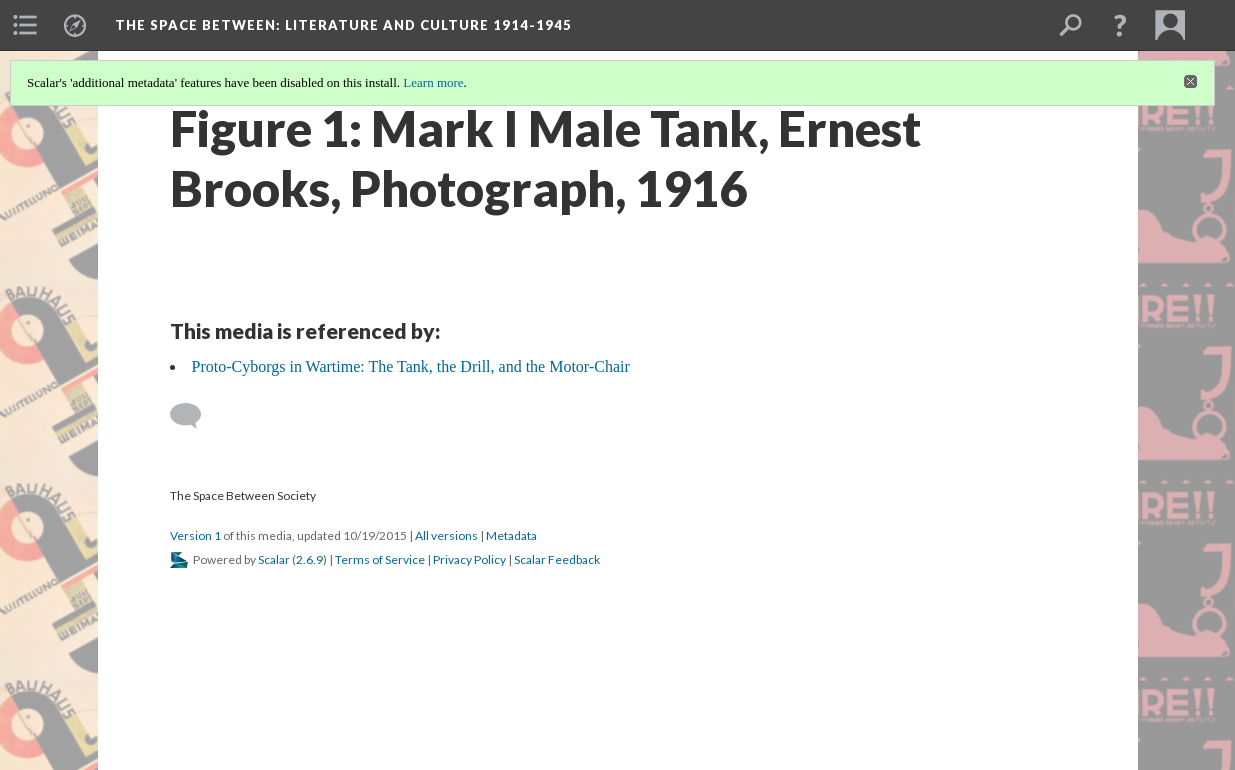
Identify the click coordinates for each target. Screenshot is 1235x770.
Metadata (511, 535)
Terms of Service (380, 559)
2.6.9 (309, 559)
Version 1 (195, 535)
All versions (446, 535)
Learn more (433, 82)
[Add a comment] (194, 416)
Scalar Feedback (557, 559)
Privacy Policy (469, 559)
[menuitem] (25, 25)
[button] (1120, 25)
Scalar (274, 559)
